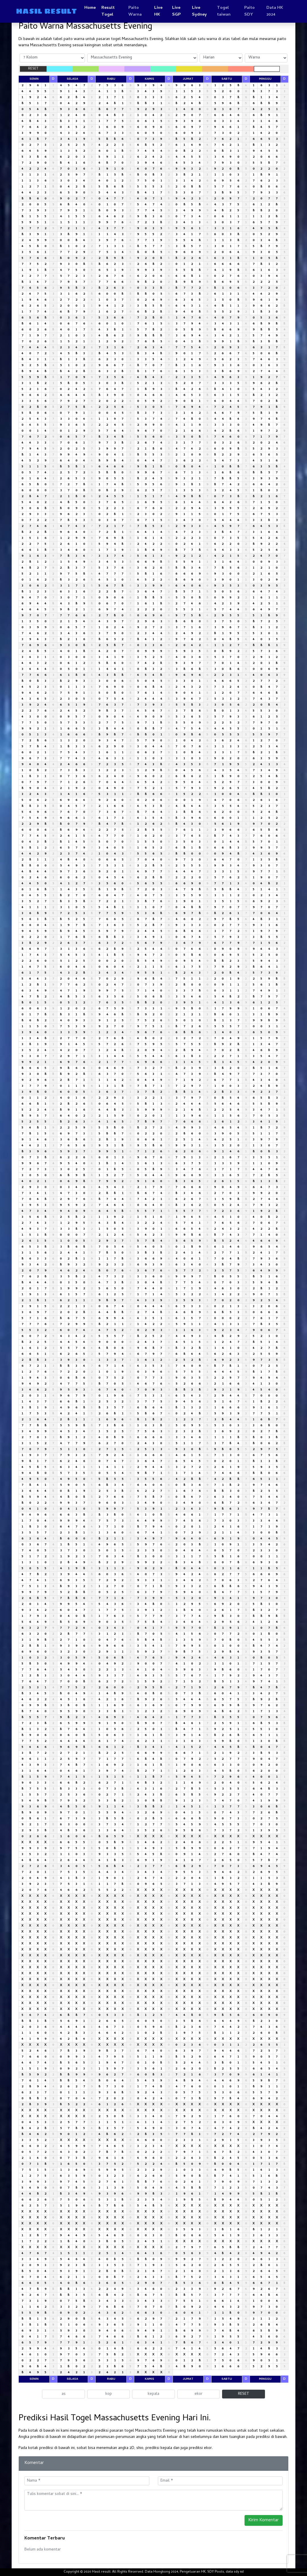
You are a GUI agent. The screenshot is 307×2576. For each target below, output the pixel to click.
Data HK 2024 (274, 11)
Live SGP (176, 11)
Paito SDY (249, 11)
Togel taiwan (224, 11)
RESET (33, 69)
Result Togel (108, 11)
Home (90, 8)
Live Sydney (199, 11)
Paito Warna (135, 11)
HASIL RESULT (46, 11)
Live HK (158, 11)
